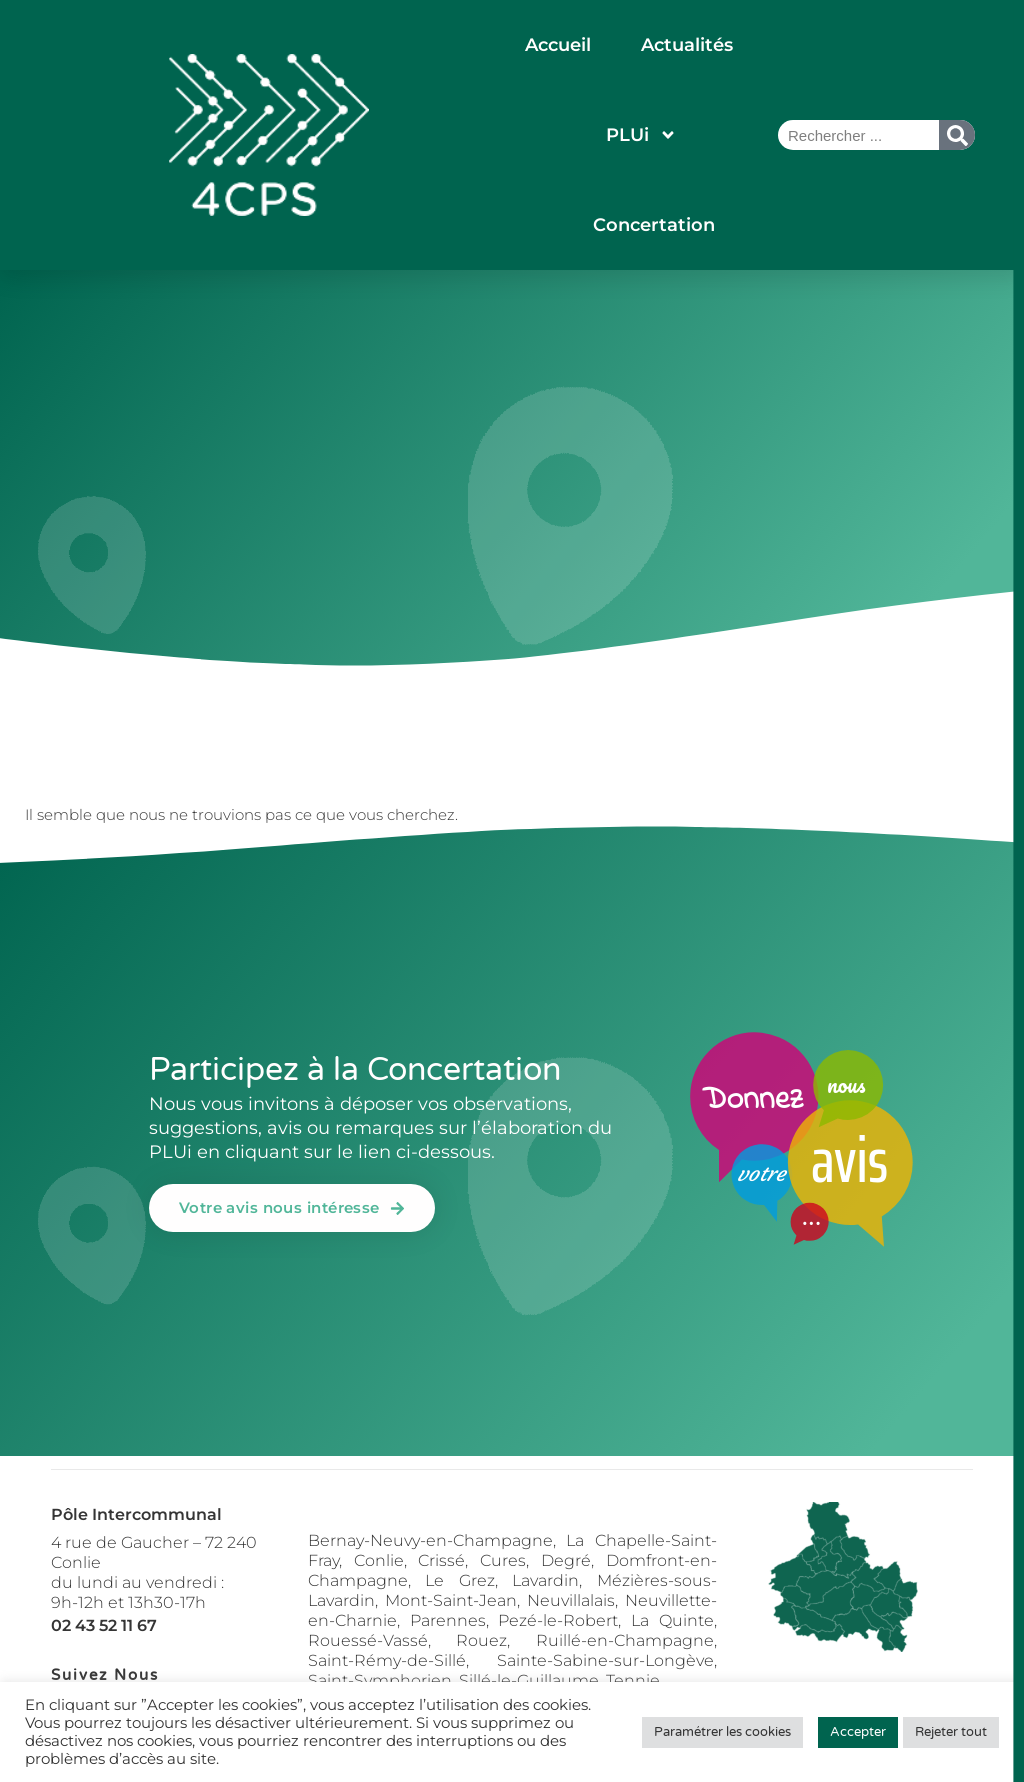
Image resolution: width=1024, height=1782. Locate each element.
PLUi (641, 135)
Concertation (654, 225)
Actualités (687, 45)
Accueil (558, 45)
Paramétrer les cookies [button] (722, 1732)
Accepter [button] (858, 1732)
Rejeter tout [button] (951, 1732)
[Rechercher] (957, 135)
